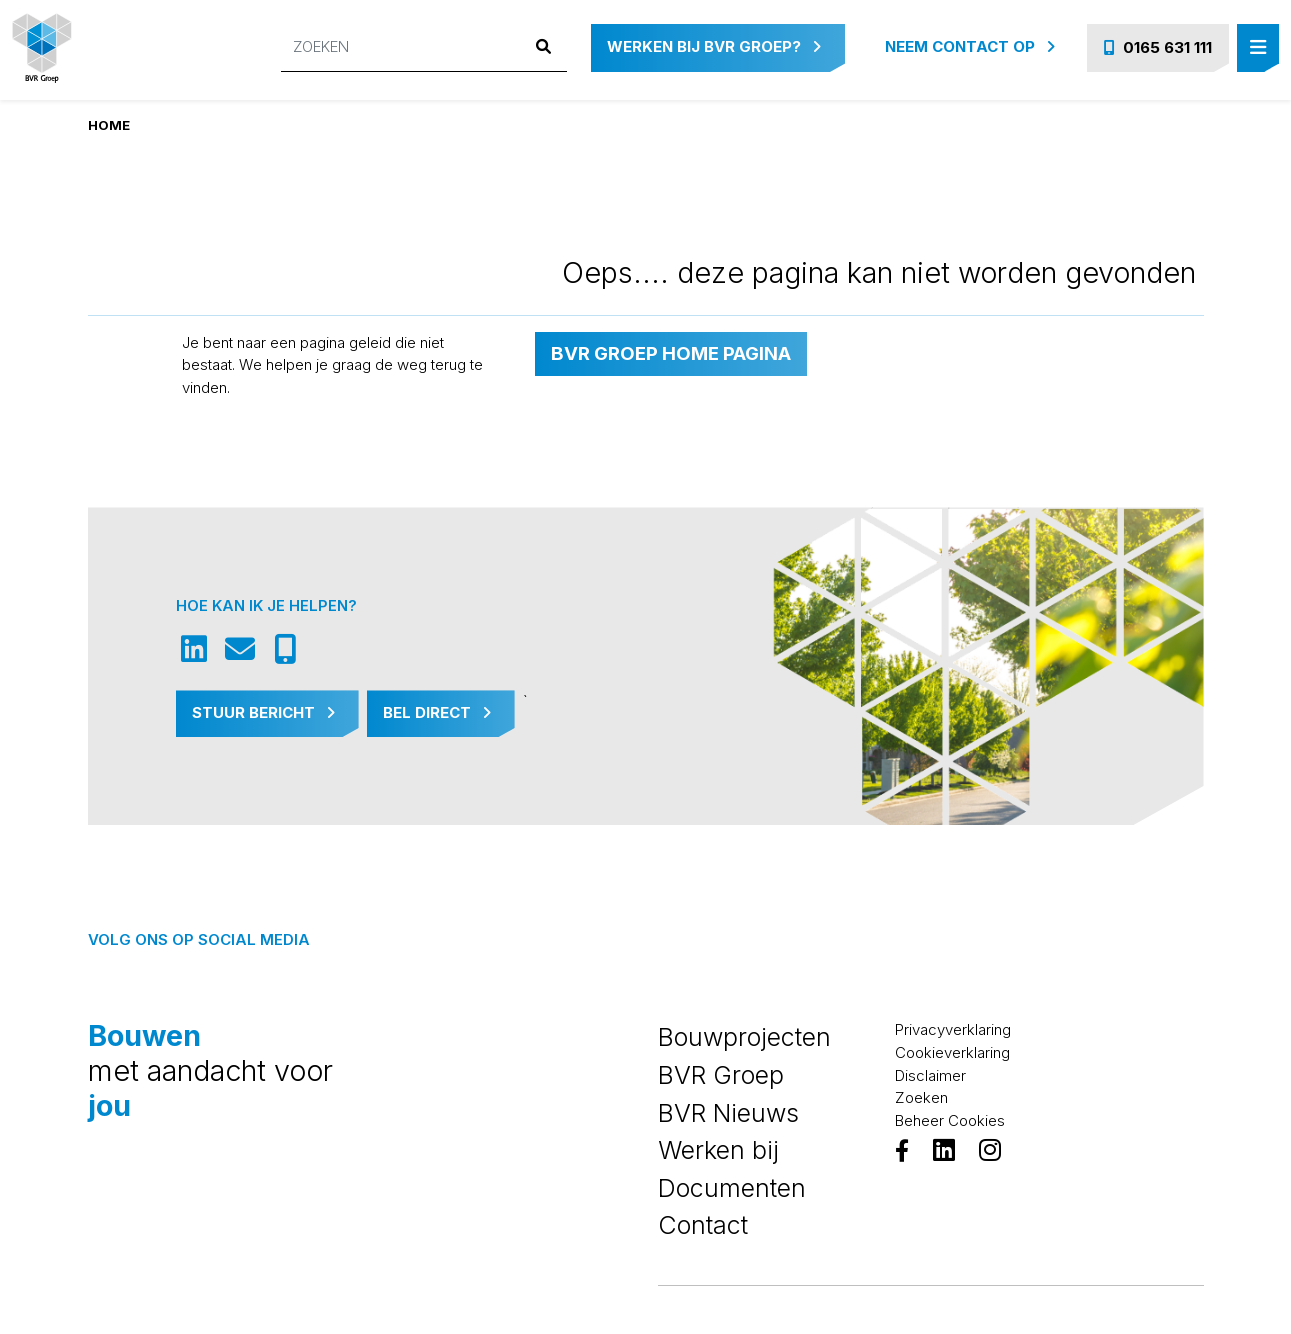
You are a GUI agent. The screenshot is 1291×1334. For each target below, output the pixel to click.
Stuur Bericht (263, 712)
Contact (703, 1225)
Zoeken (921, 1097)
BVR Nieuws (728, 1113)
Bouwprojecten (744, 1037)
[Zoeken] (401, 48)
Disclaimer (930, 1075)
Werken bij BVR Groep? (714, 46)
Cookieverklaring (952, 1052)
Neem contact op (970, 46)
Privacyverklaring (953, 1029)
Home (109, 125)
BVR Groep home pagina (671, 353)
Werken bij (718, 1150)
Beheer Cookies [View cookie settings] (950, 1120)
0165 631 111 (1158, 47)
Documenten (732, 1188)
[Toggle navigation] (1258, 48)
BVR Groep (721, 1075)
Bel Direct (437, 712)
